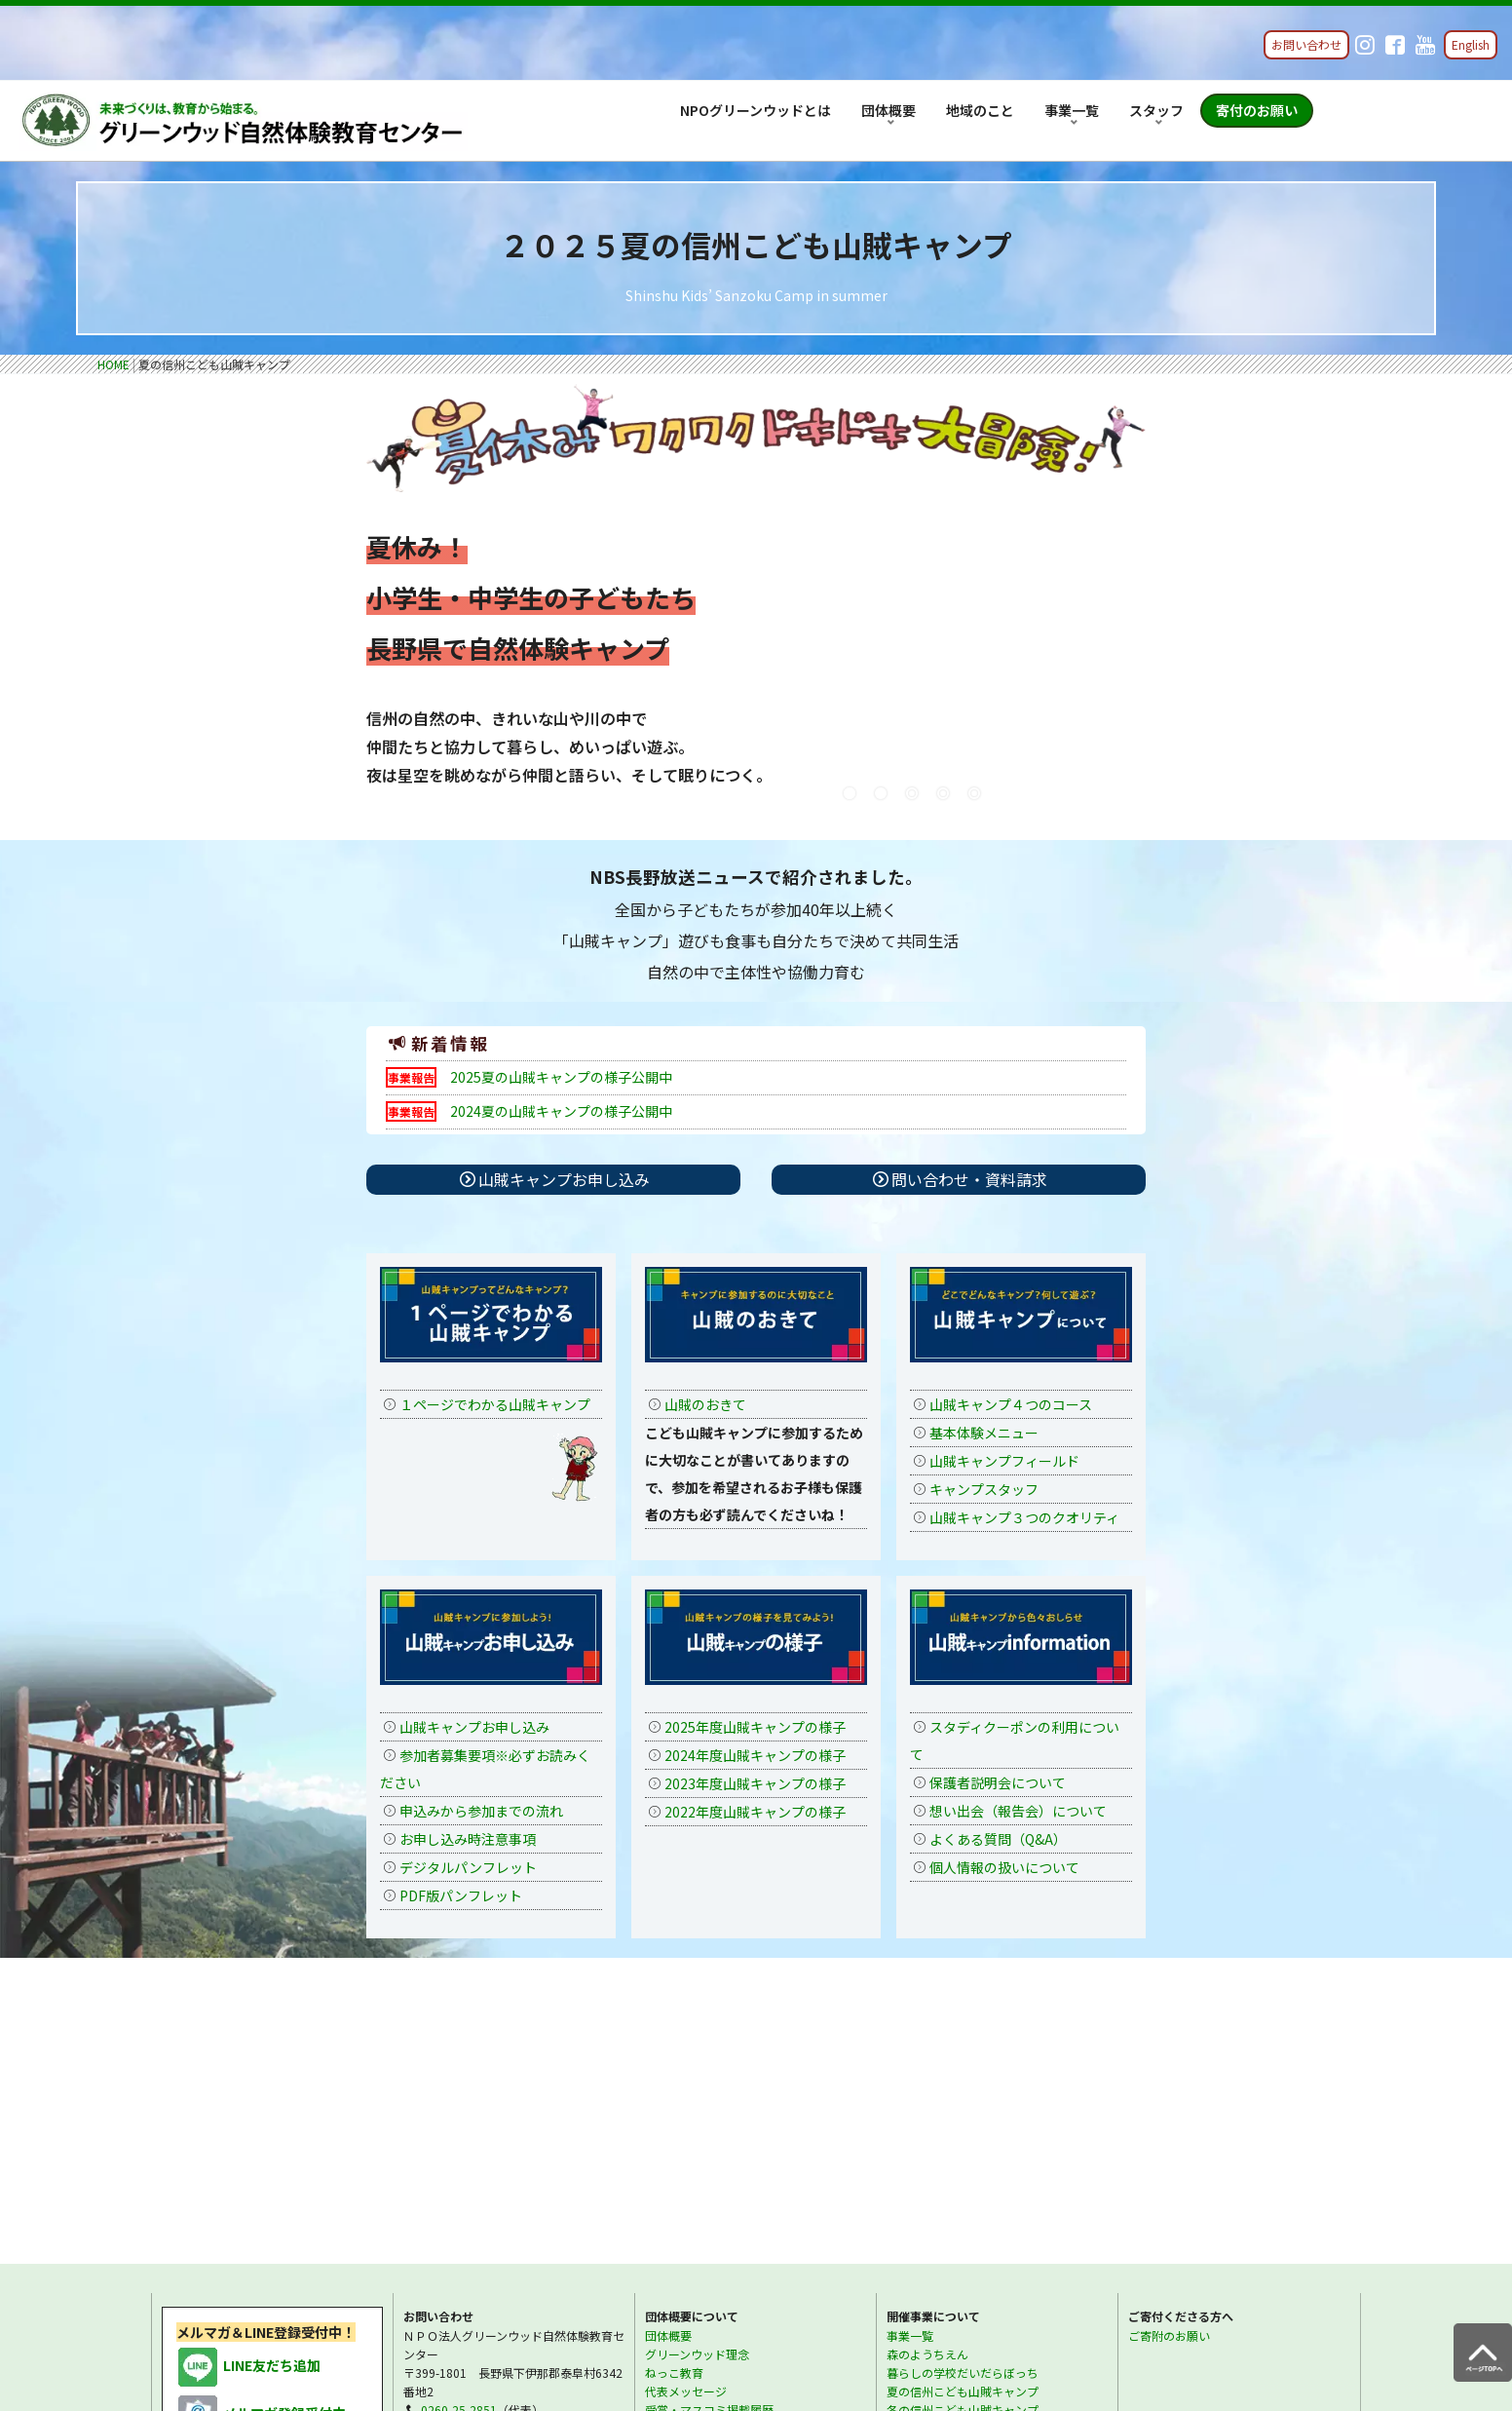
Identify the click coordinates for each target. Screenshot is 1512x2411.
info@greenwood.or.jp (482, 2150)
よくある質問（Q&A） (998, 1839)
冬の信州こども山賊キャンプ (963, 2113)
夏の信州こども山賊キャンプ (963, 2094)
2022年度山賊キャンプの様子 (755, 1811)
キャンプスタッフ (984, 1489)
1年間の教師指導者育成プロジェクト (983, 2132)
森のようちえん (927, 2056)
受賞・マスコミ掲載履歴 (709, 2113)
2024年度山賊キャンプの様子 (755, 1755)
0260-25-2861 (459, 2132)
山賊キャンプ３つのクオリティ (1024, 1517)
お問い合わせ (1306, 44)
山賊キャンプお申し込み (555, 1179)
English (1471, 44)
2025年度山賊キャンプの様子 (755, 1727)
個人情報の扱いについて (1004, 1867)
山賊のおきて (705, 1404)
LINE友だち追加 (248, 2069)
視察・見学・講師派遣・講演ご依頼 (980, 2150)
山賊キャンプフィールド (1004, 1461)
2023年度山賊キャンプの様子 (755, 1783)
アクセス (668, 2132)
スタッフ (1156, 110)
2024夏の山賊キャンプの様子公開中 (561, 1111)
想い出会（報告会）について (1018, 1810)
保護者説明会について (997, 1782)
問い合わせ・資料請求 (968, 1179)
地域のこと (980, 110)
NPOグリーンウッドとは (755, 110)
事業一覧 (1071, 110)
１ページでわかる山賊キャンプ (494, 1404)
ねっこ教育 (674, 2075)
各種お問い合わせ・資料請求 (497, 2169)
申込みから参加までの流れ (481, 1810)
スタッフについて (933, 2211)
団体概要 (888, 110)
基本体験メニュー (984, 1432)
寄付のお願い (1257, 110)
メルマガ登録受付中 (261, 2116)
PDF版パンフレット (460, 1895)
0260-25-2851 (459, 2113)
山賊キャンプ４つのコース (1010, 1404)
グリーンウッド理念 (697, 2056)
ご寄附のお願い (1169, 2038)
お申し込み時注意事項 (467, 1839)
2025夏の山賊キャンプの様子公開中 (561, 1077)
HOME (113, 364)
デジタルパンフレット (468, 1867)
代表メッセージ (686, 2094)
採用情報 (910, 2230)
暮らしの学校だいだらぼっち (963, 2075)
